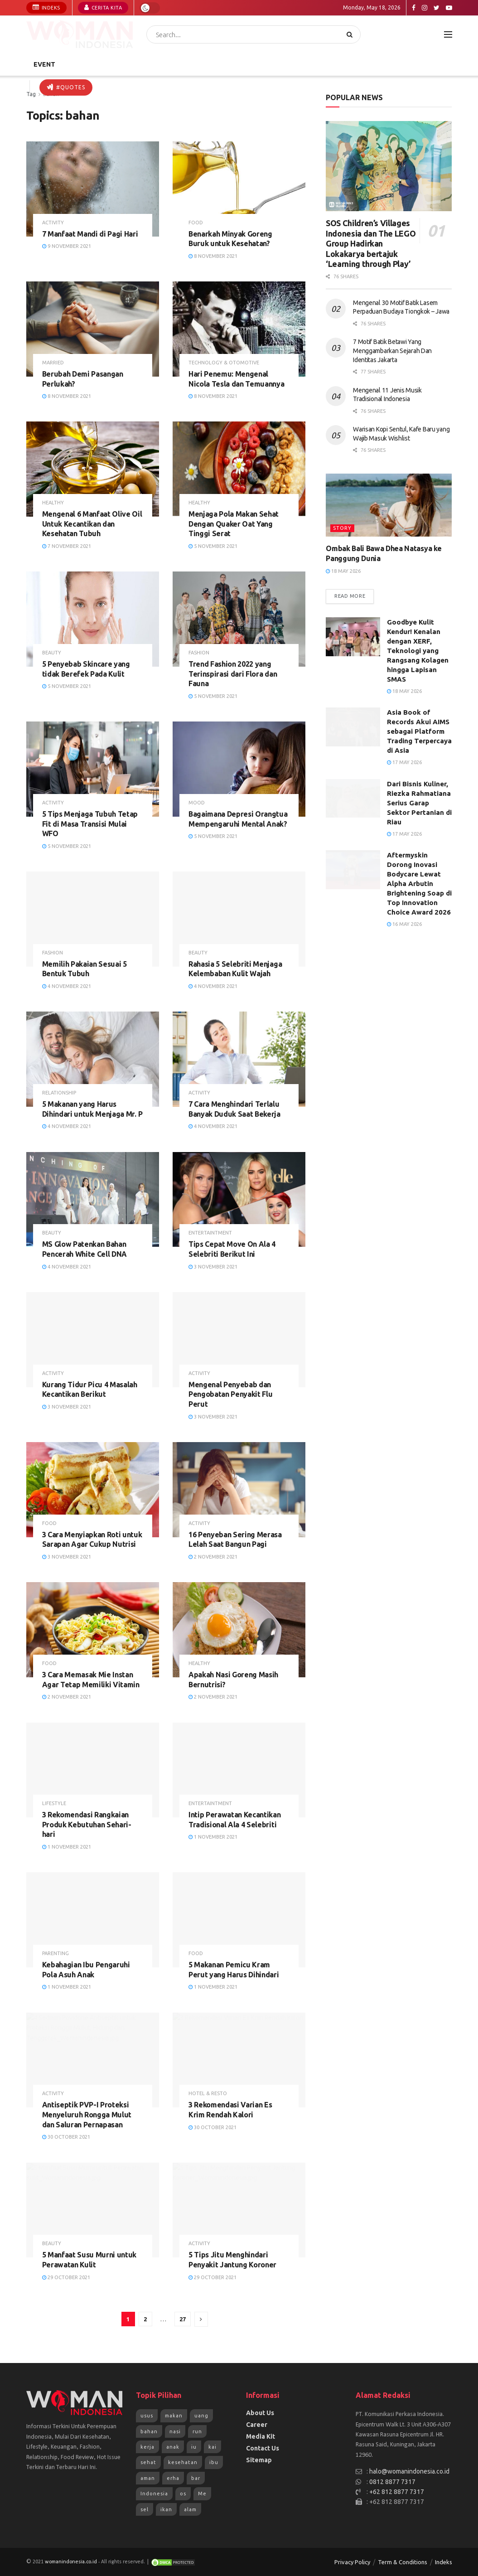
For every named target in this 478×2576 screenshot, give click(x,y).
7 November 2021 (66, 546)
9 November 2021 (66, 246)
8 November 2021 (212, 256)
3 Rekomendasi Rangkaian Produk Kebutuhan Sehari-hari (86, 1824)
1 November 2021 (66, 1847)
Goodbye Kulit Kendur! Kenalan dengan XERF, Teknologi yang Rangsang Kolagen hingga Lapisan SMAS (418, 650)
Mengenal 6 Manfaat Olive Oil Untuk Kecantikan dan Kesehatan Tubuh (92, 523)
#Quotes (66, 87)
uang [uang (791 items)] (201, 2415)
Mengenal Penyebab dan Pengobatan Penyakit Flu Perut (230, 1394)
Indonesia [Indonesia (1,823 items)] (154, 2493)
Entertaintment (210, 1232)
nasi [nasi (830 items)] (175, 2431)
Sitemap (259, 2460)
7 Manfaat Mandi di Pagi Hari (90, 234)
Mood (196, 802)
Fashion (198, 652)
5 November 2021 (212, 546)
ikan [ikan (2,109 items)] (166, 2509)
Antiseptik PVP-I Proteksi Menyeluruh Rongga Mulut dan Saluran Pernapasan (87, 2114)
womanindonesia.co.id (71, 2561)
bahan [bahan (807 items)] (149, 2431)
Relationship (59, 1092)
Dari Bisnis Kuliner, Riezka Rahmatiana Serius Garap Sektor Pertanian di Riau (419, 803)
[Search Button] (351, 34)
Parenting (55, 1953)
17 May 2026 (404, 762)
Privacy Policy (352, 2562)
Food (195, 222)
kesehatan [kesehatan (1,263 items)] (183, 2462)
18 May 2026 (343, 571)
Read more (349, 596)
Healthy (53, 502)
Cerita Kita (103, 7)
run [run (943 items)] (197, 2431)
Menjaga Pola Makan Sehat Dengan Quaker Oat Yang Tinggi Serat (233, 523)
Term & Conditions (402, 2562)
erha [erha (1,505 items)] (173, 2478)
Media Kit (260, 2436)
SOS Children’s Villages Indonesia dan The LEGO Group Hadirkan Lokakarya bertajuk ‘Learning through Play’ (370, 243)
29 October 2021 (66, 2277)
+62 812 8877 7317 (396, 2491)
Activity (53, 222)
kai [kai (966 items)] (212, 2447)
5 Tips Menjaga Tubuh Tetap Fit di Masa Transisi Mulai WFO (90, 824)
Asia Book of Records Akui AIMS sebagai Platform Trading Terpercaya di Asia (419, 731)
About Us (260, 2412)
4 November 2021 (66, 986)
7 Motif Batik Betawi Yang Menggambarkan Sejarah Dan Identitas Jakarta (392, 350)
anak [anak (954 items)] (172, 2447)
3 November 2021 (212, 1266)
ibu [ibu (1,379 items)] (213, 2462)
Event (44, 64)
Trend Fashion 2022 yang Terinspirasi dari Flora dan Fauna (232, 674)
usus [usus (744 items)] (146, 2415)
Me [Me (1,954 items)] (202, 2493)
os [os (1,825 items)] (183, 2493)
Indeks (46, 7)
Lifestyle (54, 1803)
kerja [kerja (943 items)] (147, 2447)
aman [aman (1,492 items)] (147, 2478)
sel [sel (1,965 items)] (144, 2509)
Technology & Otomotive (223, 362)
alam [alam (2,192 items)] (190, 2509)
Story (342, 528)
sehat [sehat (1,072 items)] (148, 2462)
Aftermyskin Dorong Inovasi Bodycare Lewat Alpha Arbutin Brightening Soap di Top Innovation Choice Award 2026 (419, 883)
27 (182, 2319)
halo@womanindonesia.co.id (409, 2471)
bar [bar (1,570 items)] (195, 2478)
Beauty (51, 652)
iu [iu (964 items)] (194, 2447)
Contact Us (262, 2448)
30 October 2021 (66, 2137)
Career (256, 2424)
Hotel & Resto (207, 2093)
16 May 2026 (404, 924)
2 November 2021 (212, 1556)
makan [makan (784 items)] (174, 2415)
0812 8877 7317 (392, 2481)
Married (53, 362)
